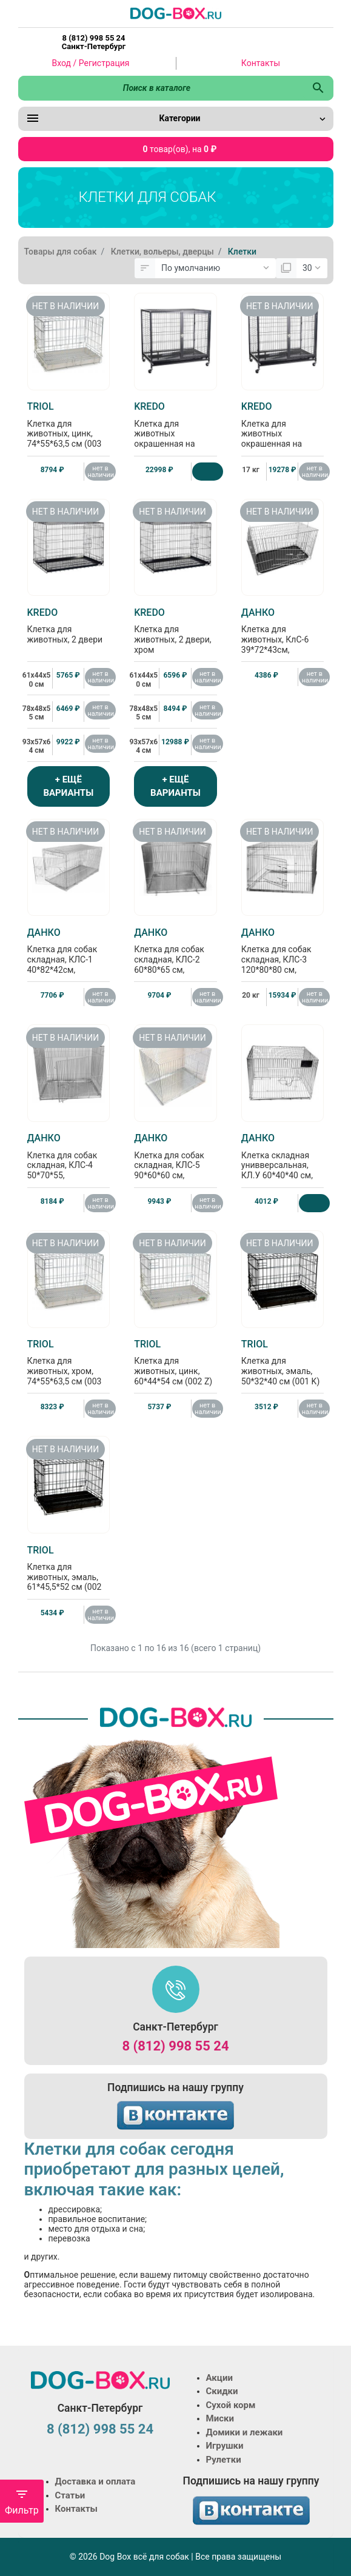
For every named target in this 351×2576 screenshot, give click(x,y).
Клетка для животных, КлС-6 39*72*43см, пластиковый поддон (282, 641)
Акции (219, 2377)
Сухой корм (231, 2405)
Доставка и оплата (95, 2481)
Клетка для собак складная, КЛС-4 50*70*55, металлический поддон (68, 1166)
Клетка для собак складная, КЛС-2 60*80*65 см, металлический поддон (175, 961)
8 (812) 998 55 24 (175, 2046)
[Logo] (175, 13)
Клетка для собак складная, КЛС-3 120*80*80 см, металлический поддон (282, 961)
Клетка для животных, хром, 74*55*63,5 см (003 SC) (68, 1367)
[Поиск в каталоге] (161, 88)
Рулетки (223, 2459)
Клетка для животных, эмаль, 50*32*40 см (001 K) (282, 1362)
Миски (220, 2418)
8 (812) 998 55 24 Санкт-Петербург (93, 42)
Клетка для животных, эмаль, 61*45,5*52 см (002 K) (68, 1573)
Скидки (222, 2391)
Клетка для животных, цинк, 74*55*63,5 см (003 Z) (68, 430)
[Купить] (207, 471)
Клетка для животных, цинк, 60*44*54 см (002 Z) (175, 1362)
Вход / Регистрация (91, 63)
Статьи (70, 2495)
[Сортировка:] (215, 268)
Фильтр (22, 2502)
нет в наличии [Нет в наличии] (100, 471)
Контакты (260, 63)
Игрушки (225, 2445)
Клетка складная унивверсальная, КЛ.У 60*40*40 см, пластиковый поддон (282, 1166)
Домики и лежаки (244, 2432)
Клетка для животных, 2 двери (68, 625)
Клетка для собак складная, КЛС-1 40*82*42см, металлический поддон (68, 961)
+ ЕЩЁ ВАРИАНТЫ (68, 786)
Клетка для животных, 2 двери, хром (175, 631)
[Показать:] (311, 268)
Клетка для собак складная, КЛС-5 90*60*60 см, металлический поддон (175, 1166)
